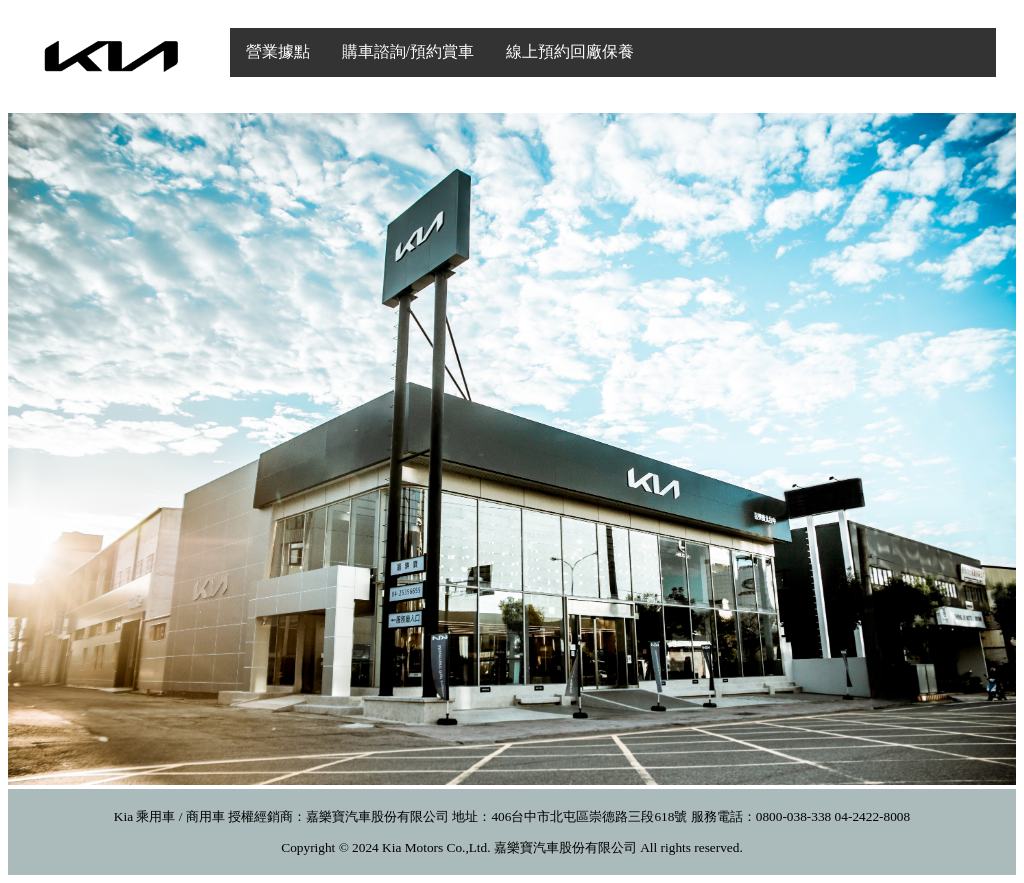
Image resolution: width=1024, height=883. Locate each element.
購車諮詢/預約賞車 (408, 51)
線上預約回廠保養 (570, 51)
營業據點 (278, 51)
